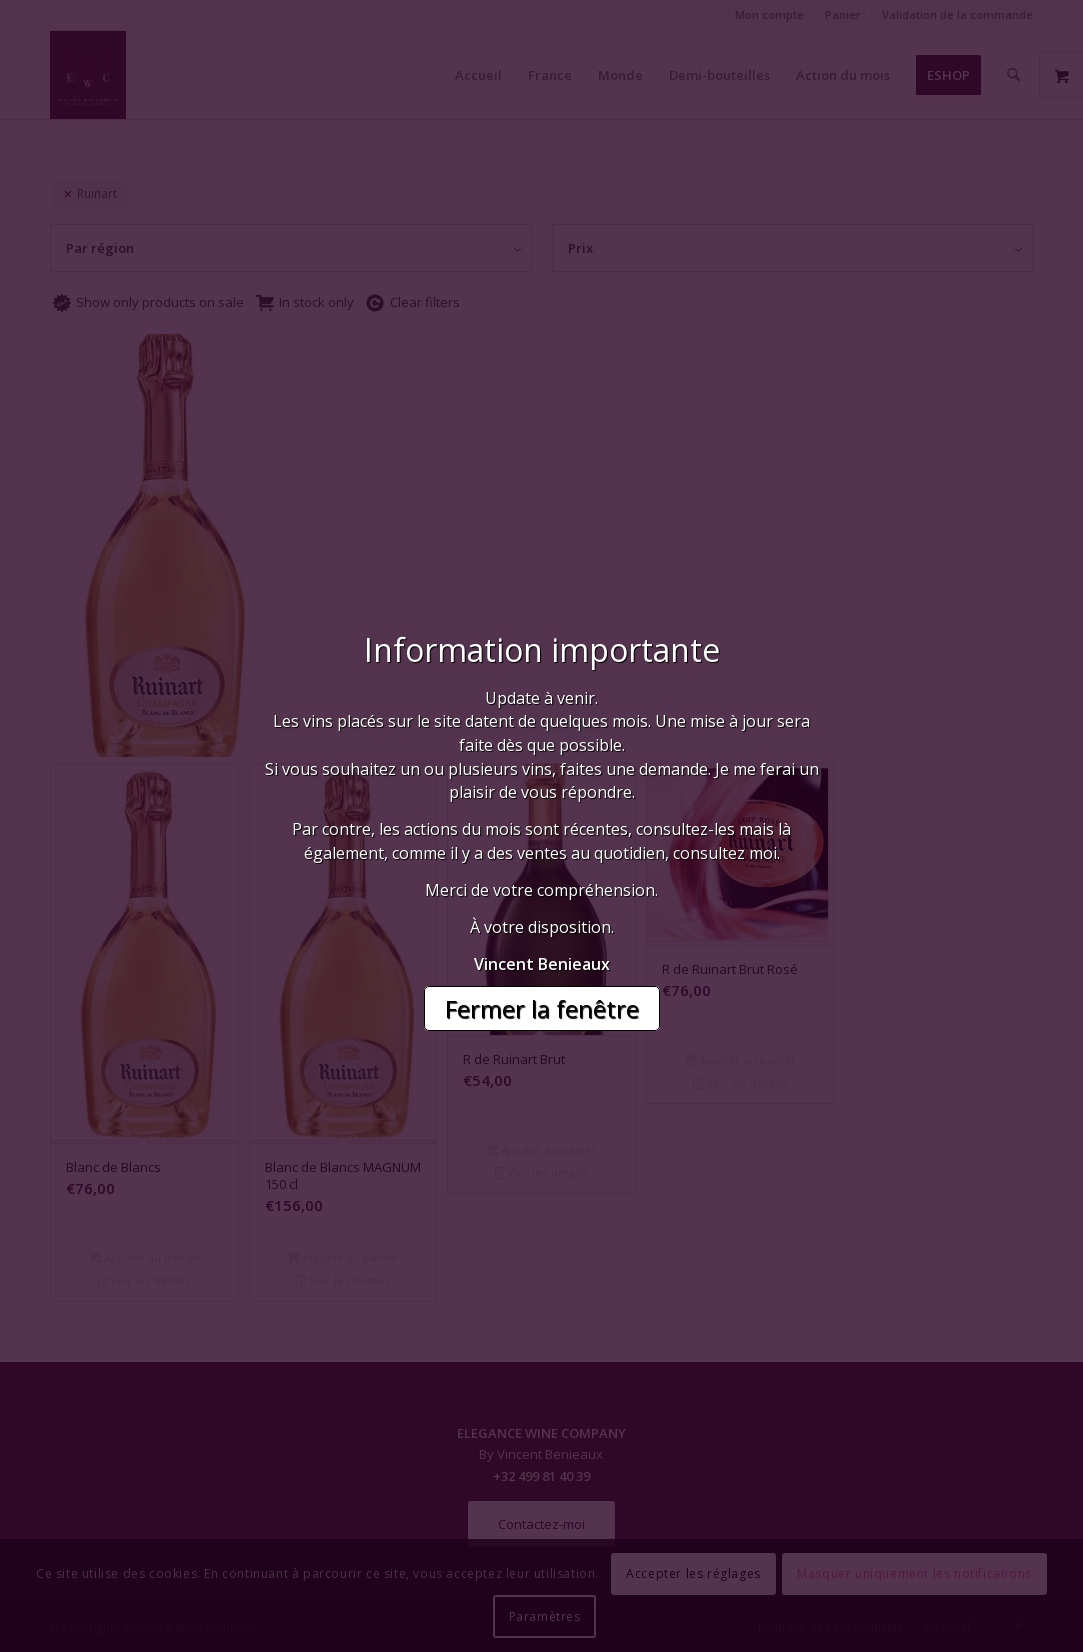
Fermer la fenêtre (542, 1008)
